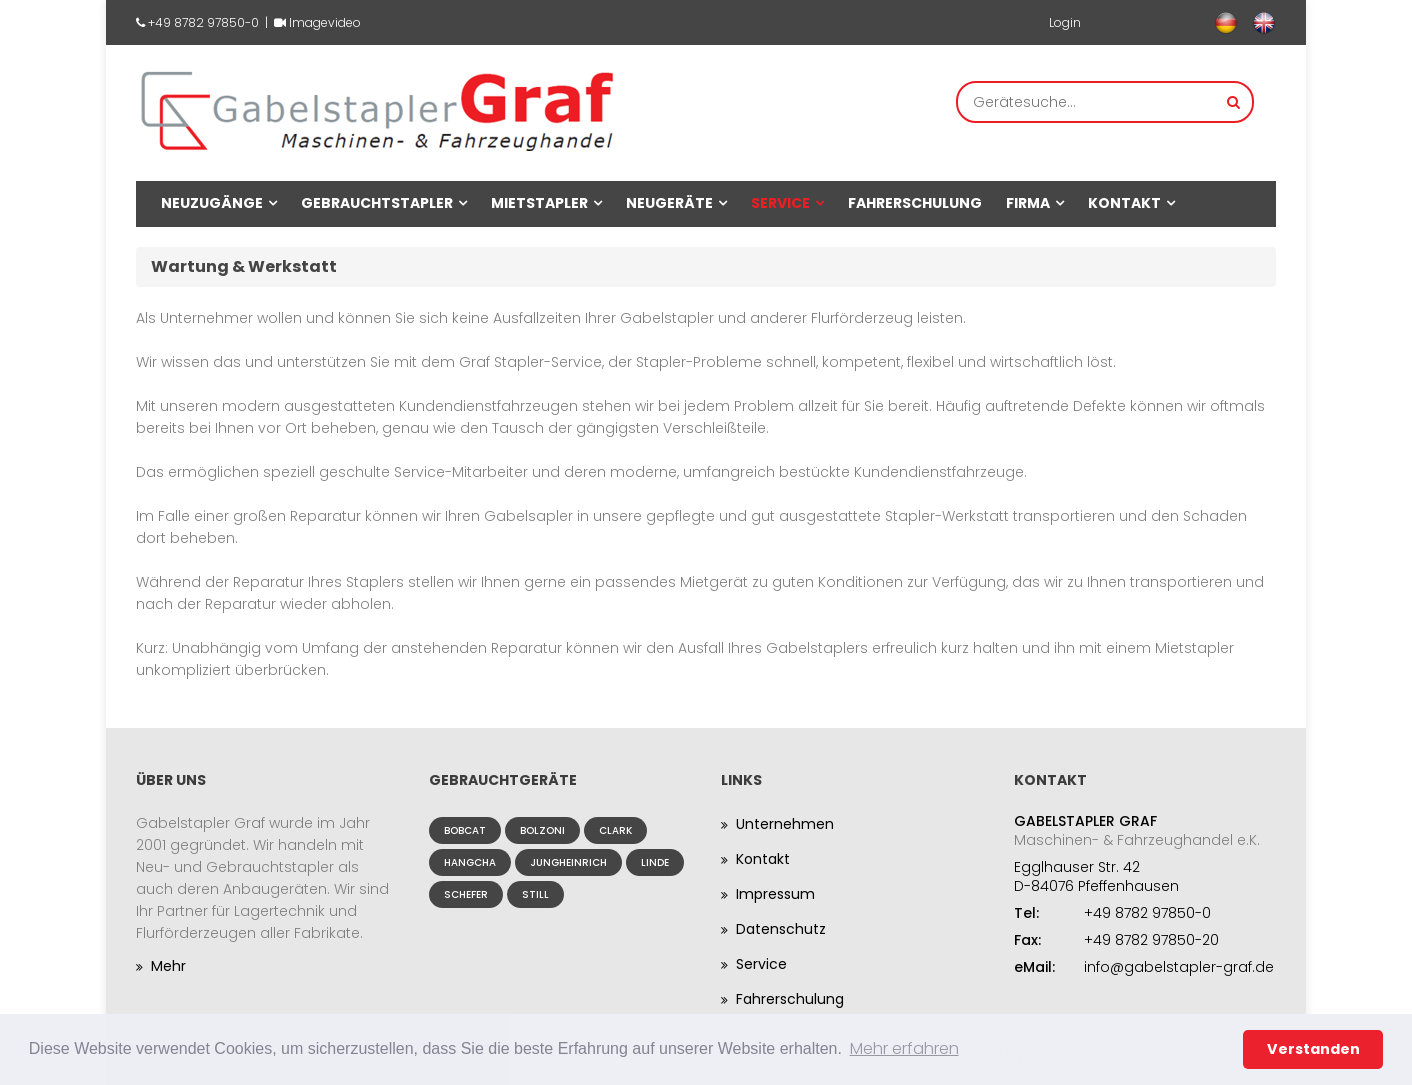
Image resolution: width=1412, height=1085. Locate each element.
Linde (655, 862)
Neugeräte (669, 203)
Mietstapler (539, 203)
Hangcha (470, 862)
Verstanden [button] (1313, 1049)
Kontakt (1124, 203)
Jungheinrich (568, 862)
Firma (1028, 203)
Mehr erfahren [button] (904, 1048)
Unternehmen (785, 824)
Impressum (775, 894)
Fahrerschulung (915, 203)
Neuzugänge (212, 203)
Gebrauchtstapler (377, 203)
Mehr (168, 966)
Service (780, 203)
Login (1065, 22)
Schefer (466, 894)
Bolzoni (542, 830)
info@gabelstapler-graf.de (1179, 967)
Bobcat (465, 830)
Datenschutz (781, 929)
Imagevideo (325, 22)
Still (535, 894)
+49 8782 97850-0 (203, 22)
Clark (615, 830)
